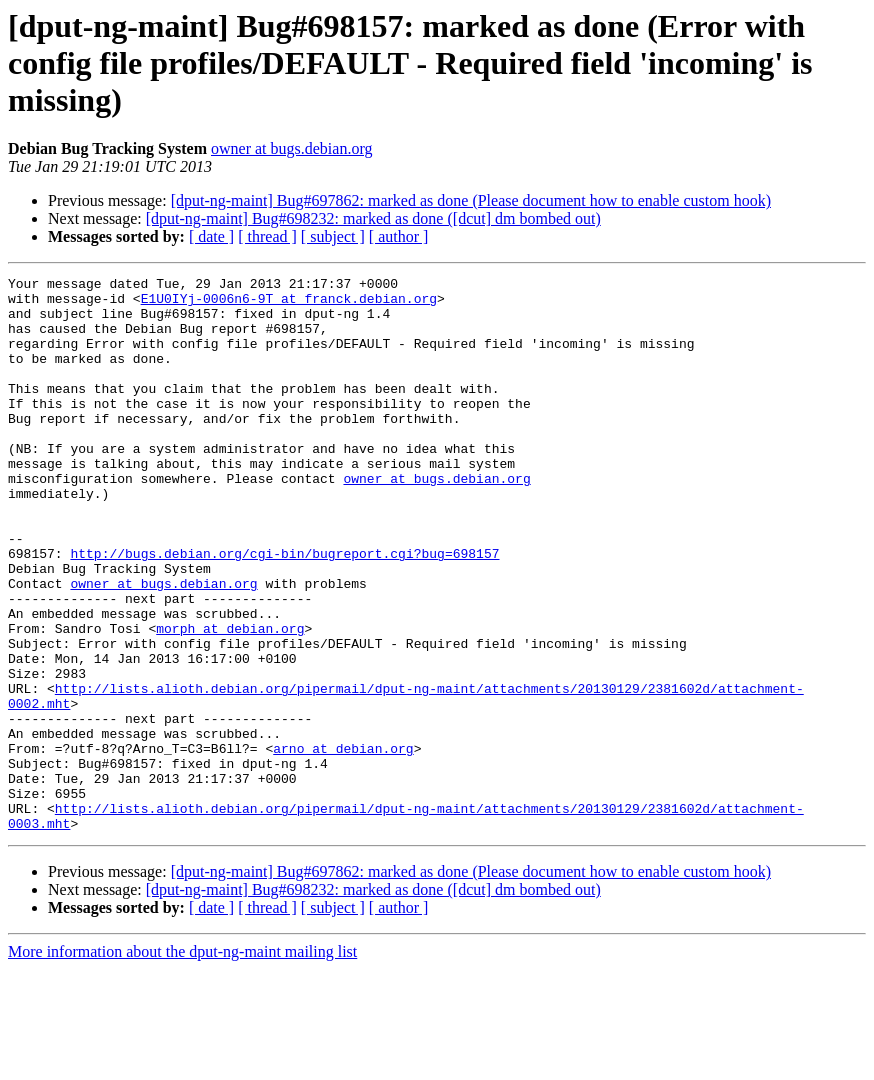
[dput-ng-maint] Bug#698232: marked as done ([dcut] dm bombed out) (373, 218)
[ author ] (399, 236)
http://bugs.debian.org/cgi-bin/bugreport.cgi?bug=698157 (284, 610)
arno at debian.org (343, 844)
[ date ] (211, 236)
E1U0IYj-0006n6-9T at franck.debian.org (289, 304)
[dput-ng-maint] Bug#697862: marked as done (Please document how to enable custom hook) (471, 200)
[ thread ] (267, 236)
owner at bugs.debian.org (291, 148)
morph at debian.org (230, 700)
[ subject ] (333, 236)
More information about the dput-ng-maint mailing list (182, 1062)
